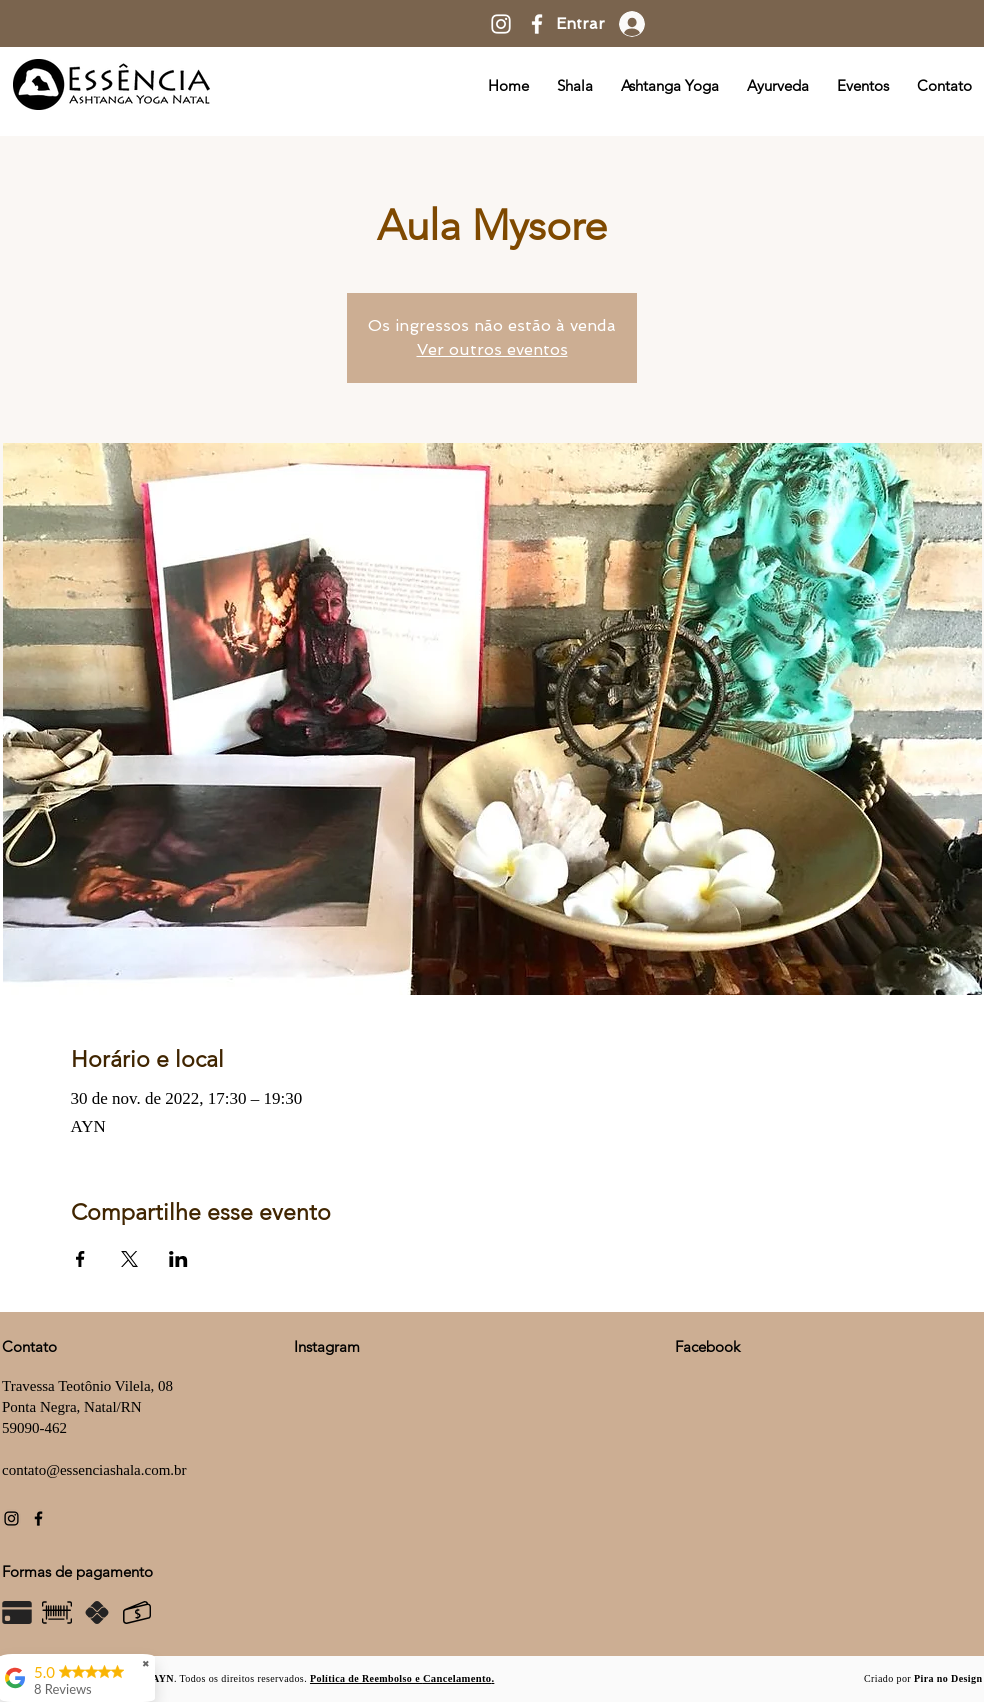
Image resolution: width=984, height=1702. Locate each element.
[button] (402, 1677)
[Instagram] (501, 24)
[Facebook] (537, 24)
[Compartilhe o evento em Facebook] (80, 1259)
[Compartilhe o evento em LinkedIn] (178, 1259)
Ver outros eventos (492, 349)
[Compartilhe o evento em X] (129, 1259)
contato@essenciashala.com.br (94, 1470)
